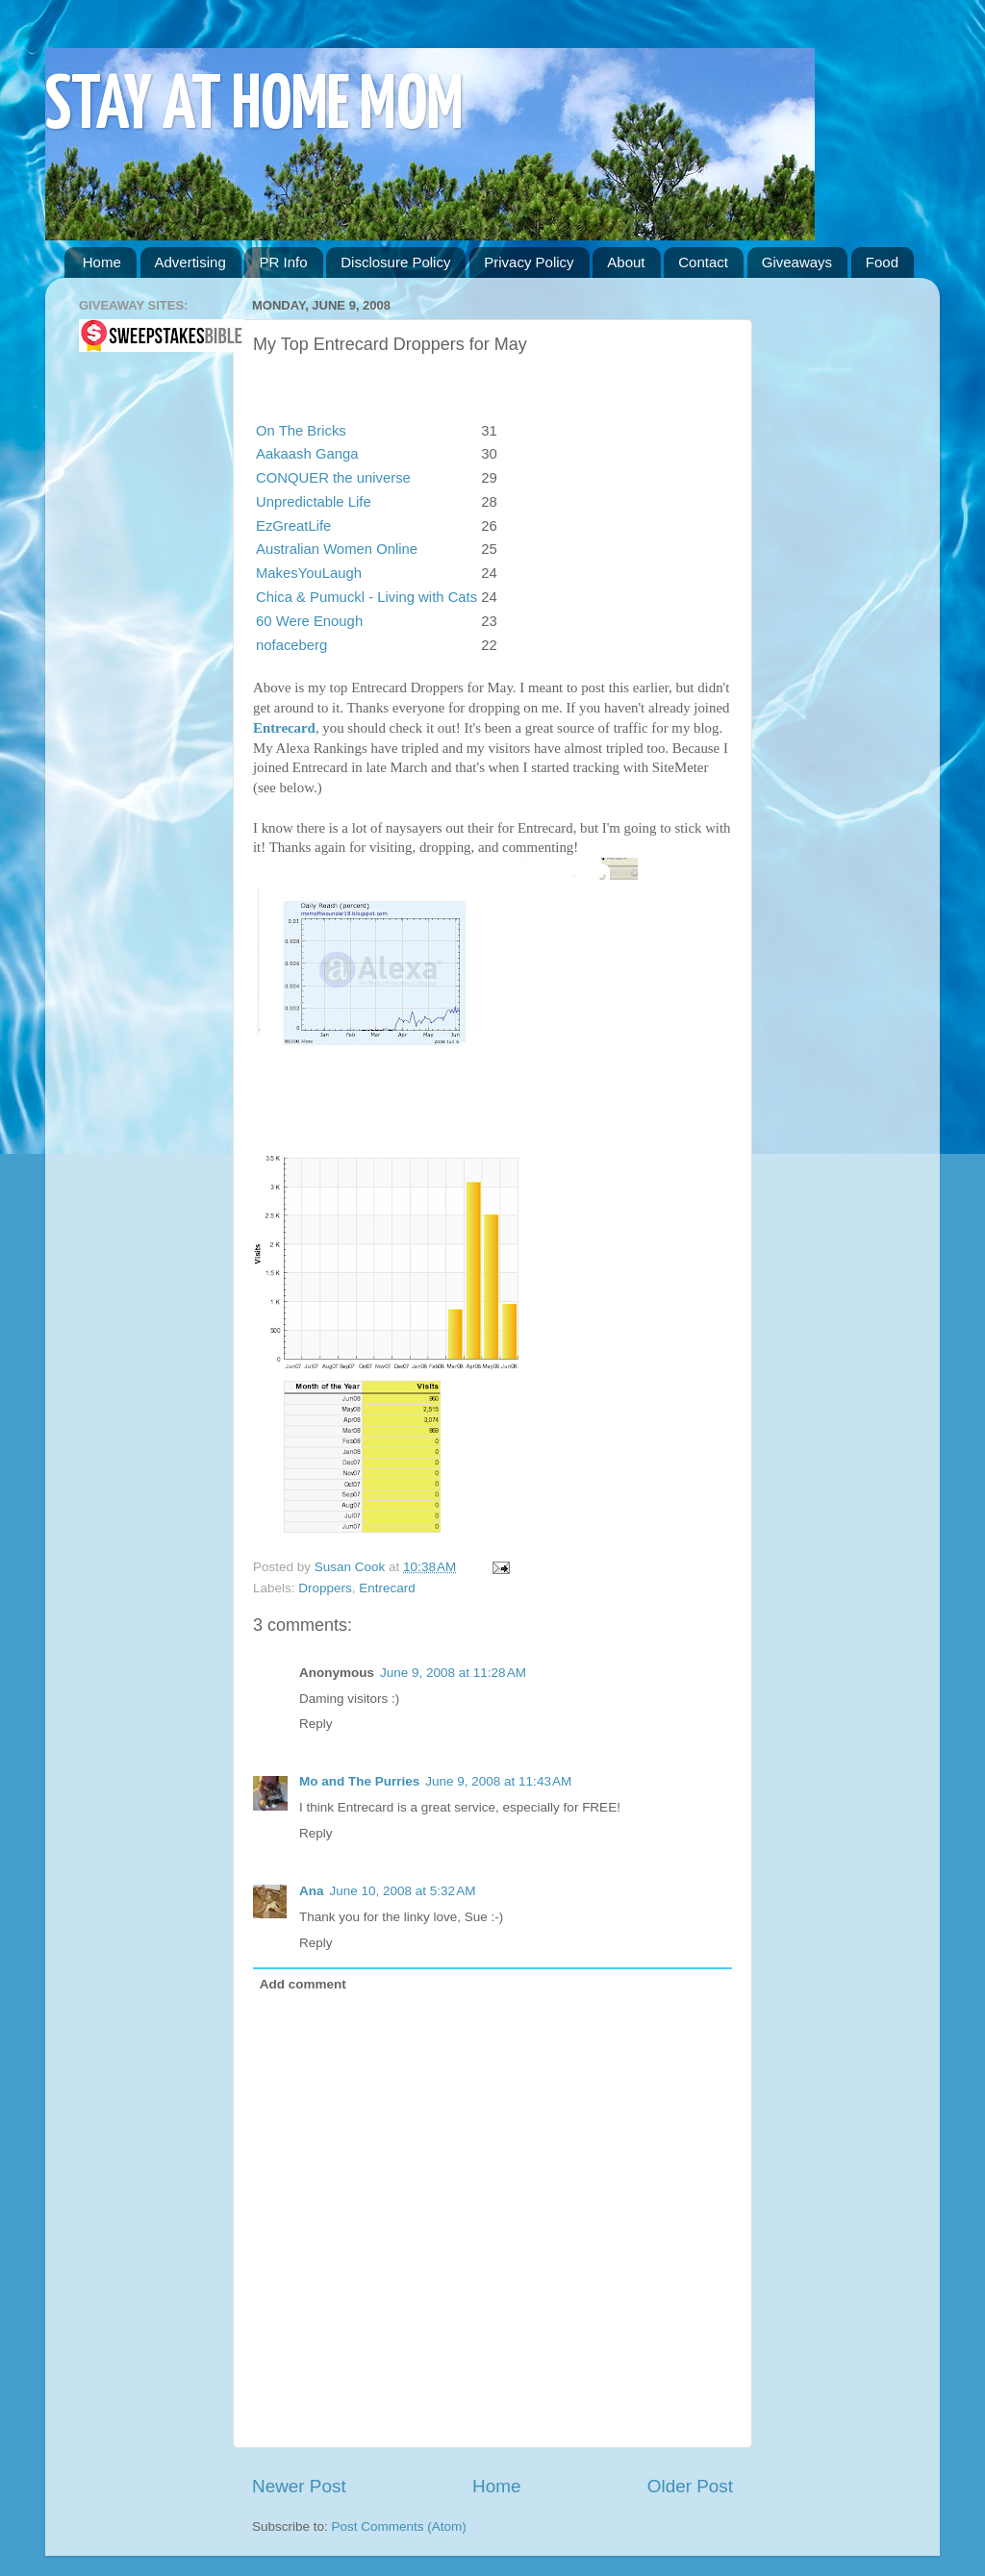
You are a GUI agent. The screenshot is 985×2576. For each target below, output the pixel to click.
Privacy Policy (528, 262)
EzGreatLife (293, 526)
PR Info (283, 262)
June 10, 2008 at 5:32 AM (403, 1891)
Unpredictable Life (313, 502)
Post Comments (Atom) (399, 2526)
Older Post (690, 2486)
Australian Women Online (336, 549)
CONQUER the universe (333, 478)
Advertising (190, 262)
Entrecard (284, 728)
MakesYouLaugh (309, 573)
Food (882, 262)
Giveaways (797, 262)
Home (102, 262)
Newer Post (299, 2486)
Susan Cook (352, 1567)
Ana (311, 1891)
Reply (316, 1723)
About (625, 262)
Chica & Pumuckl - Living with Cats (366, 597)
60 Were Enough (309, 621)
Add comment (303, 1984)
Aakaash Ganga (307, 454)
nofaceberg (291, 645)
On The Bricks (301, 430)
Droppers (325, 1588)
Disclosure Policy (395, 262)
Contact (703, 262)
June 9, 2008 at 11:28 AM (453, 1672)
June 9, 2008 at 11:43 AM (498, 1781)
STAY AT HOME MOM (254, 107)
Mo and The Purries (359, 1781)
